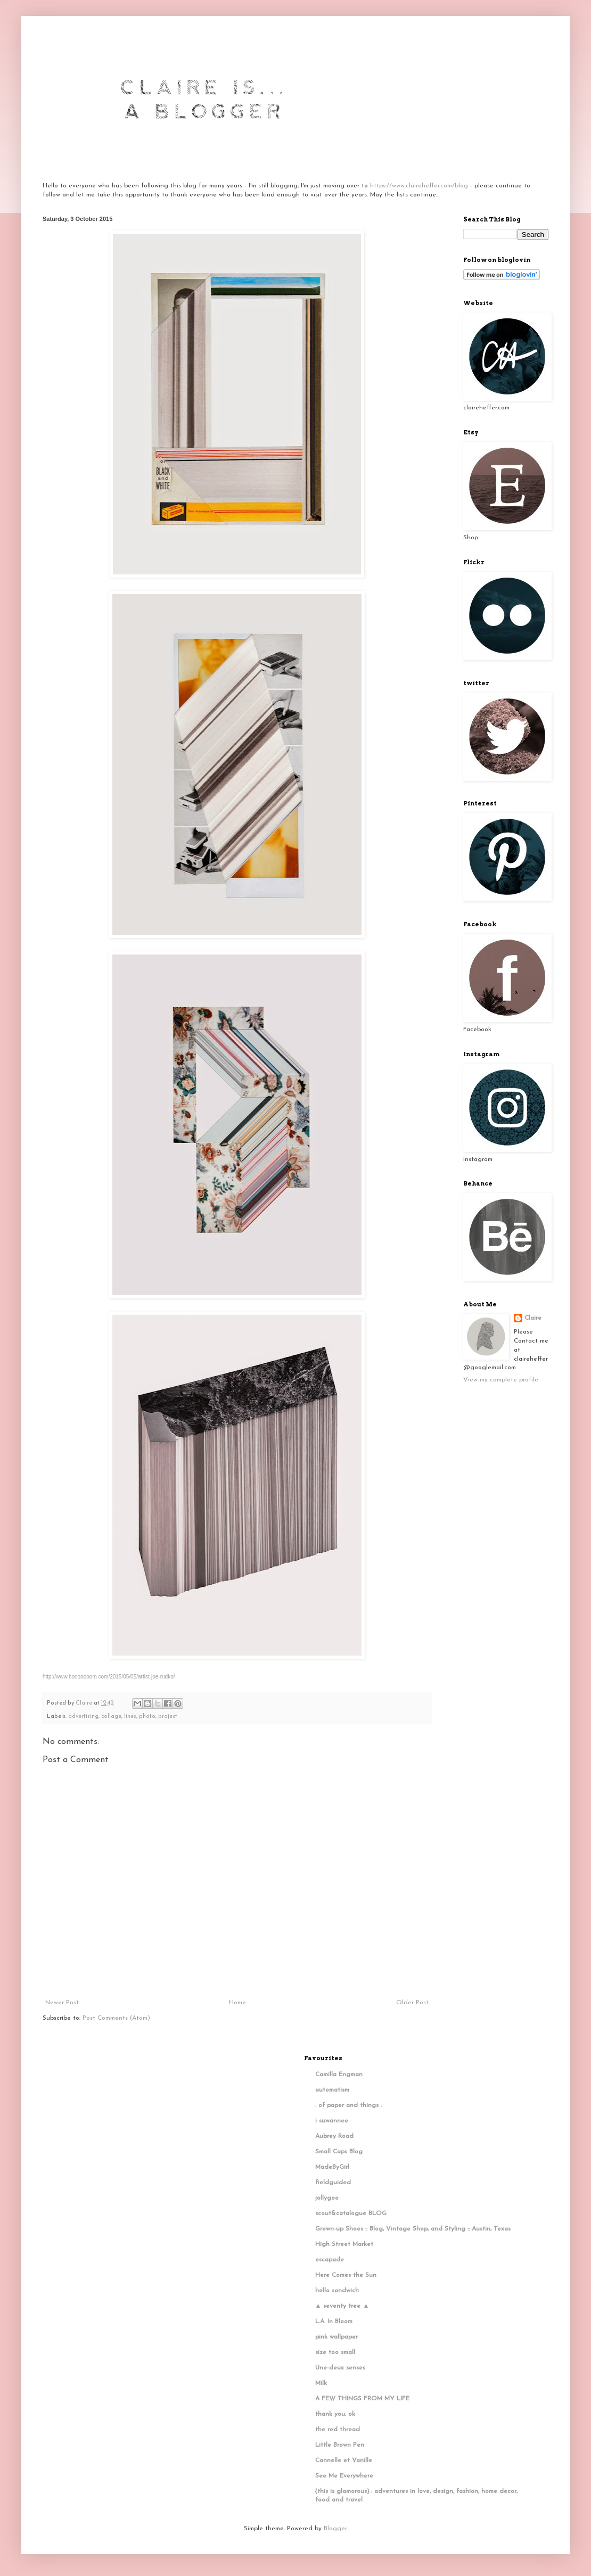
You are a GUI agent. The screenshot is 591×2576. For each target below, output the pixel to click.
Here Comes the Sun (345, 2275)
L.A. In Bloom (333, 2321)
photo (147, 1716)
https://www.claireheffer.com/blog (419, 186)
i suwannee (331, 2121)
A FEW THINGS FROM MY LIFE (362, 2399)
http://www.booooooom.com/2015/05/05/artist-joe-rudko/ (109, 1677)
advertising (83, 1716)
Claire (532, 1318)
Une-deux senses (340, 2368)
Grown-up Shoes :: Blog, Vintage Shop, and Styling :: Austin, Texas (413, 2229)
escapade (329, 2260)
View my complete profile (500, 1380)
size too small (335, 2352)
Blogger (335, 2528)
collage (111, 1716)
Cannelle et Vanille (343, 2460)
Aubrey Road (334, 2136)
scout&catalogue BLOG (351, 2213)
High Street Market (344, 2244)
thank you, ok (335, 2414)
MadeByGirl (332, 2167)
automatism (332, 2090)
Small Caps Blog (339, 2152)
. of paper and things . (348, 2105)
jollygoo (327, 2198)
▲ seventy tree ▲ (342, 2306)
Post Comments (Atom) (116, 2018)
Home (237, 2002)
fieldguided (333, 2182)
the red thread (337, 2429)
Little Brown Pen (339, 2445)
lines (130, 1716)
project (167, 1716)
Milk (321, 2383)
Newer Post (62, 2002)
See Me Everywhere (344, 2476)
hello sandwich (337, 2290)
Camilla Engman (339, 2074)
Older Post (412, 2002)
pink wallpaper (336, 2337)
